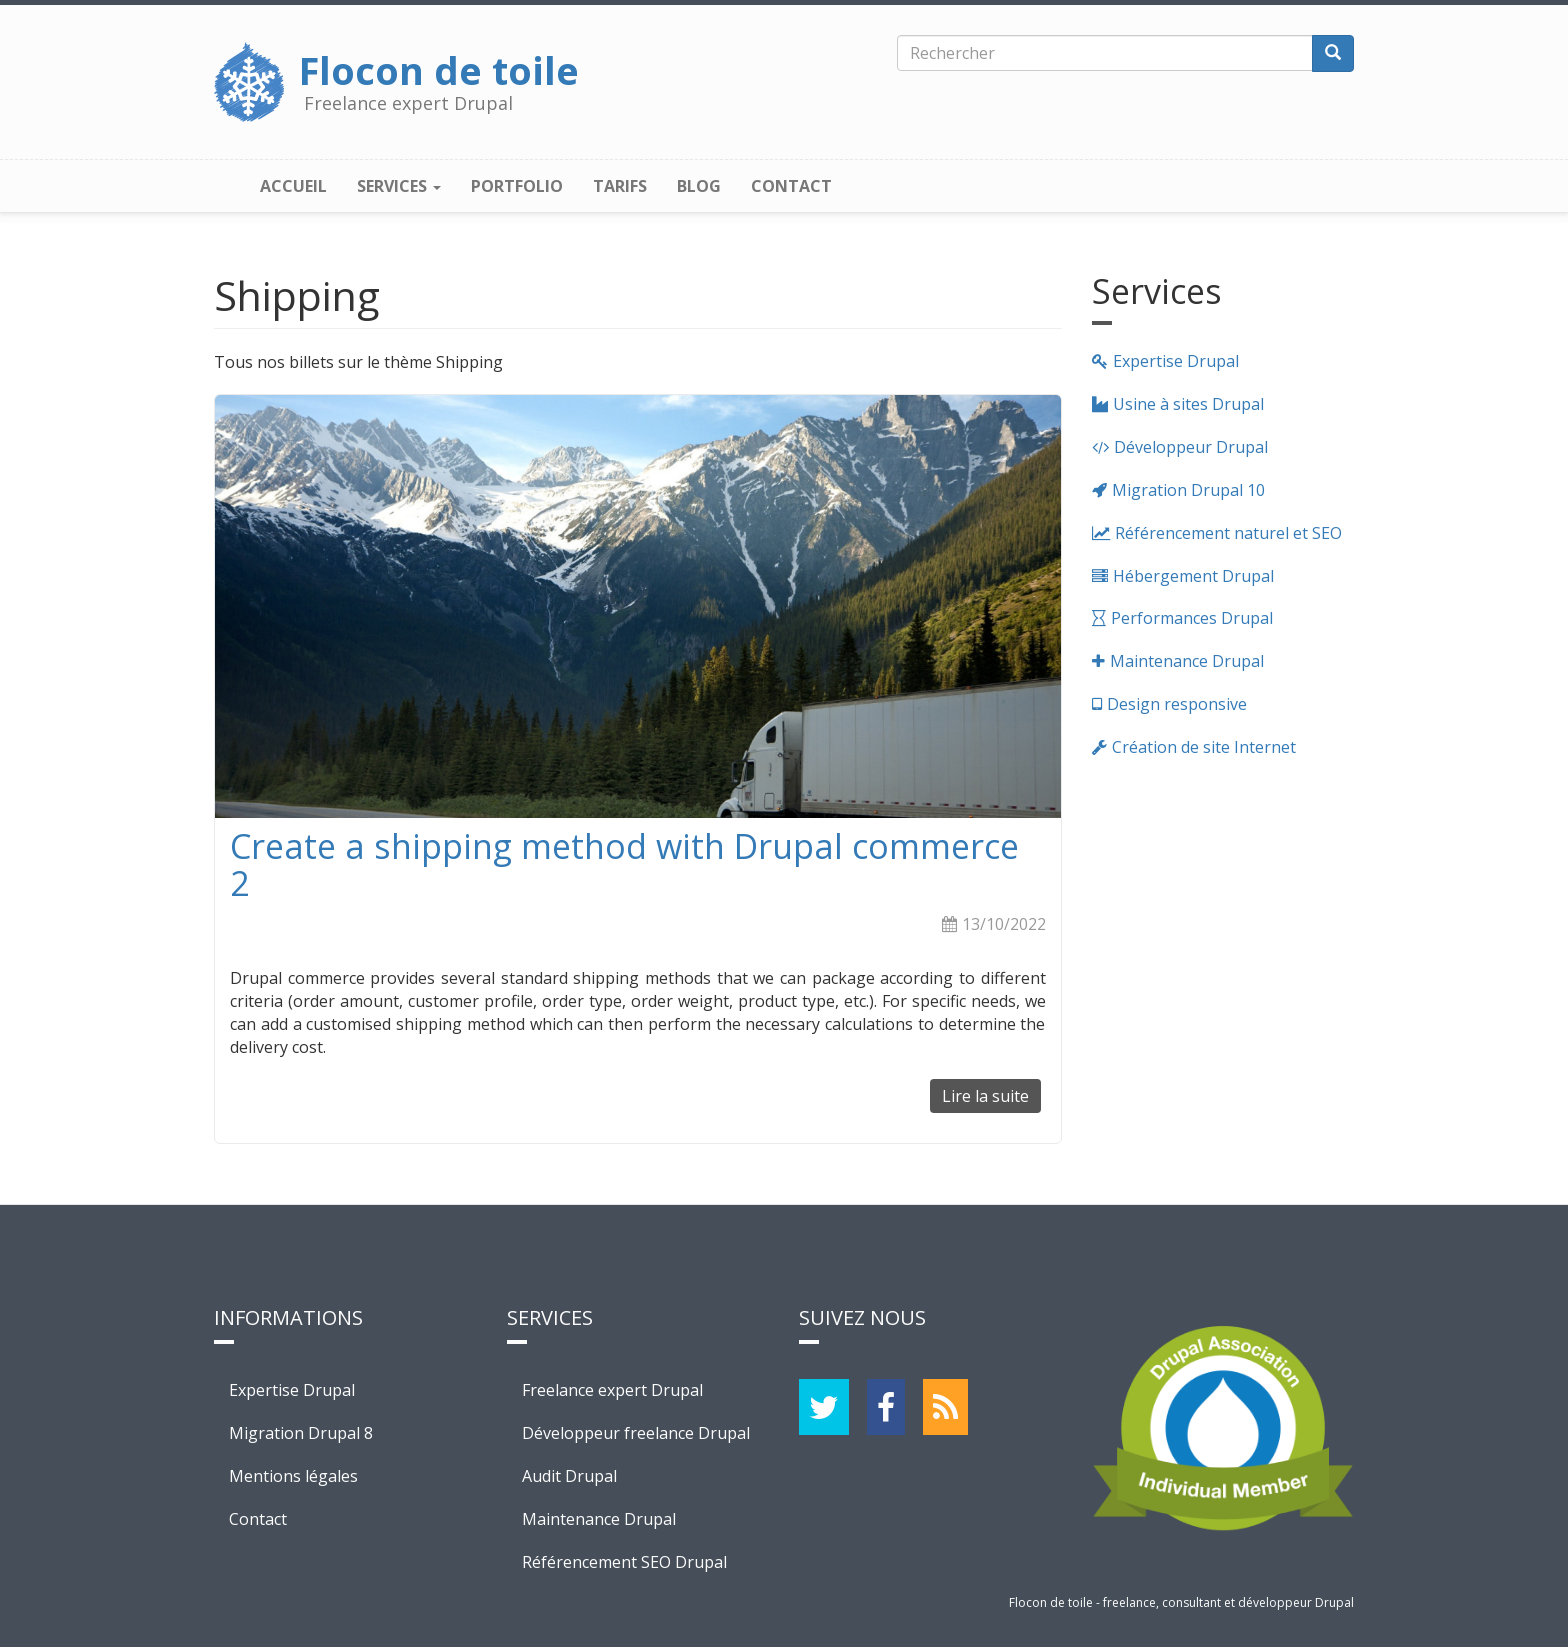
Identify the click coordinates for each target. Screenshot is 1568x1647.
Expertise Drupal (1176, 361)
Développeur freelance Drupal (636, 1433)
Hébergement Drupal (1193, 576)
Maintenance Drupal (1187, 661)
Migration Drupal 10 (1188, 490)
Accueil (293, 186)
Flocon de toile (439, 64)
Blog (699, 186)
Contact (791, 186)
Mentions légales (293, 1476)
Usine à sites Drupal (1188, 404)
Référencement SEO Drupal (624, 1562)
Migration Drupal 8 (301, 1433)
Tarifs (620, 186)
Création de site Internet (1204, 747)
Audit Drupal (569, 1476)
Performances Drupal (1192, 618)
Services (399, 186)
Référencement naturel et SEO (1228, 533)
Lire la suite (991, 1099)
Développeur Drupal (1191, 447)
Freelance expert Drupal (612, 1390)
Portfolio (517, 186)
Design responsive (1177, 704)
